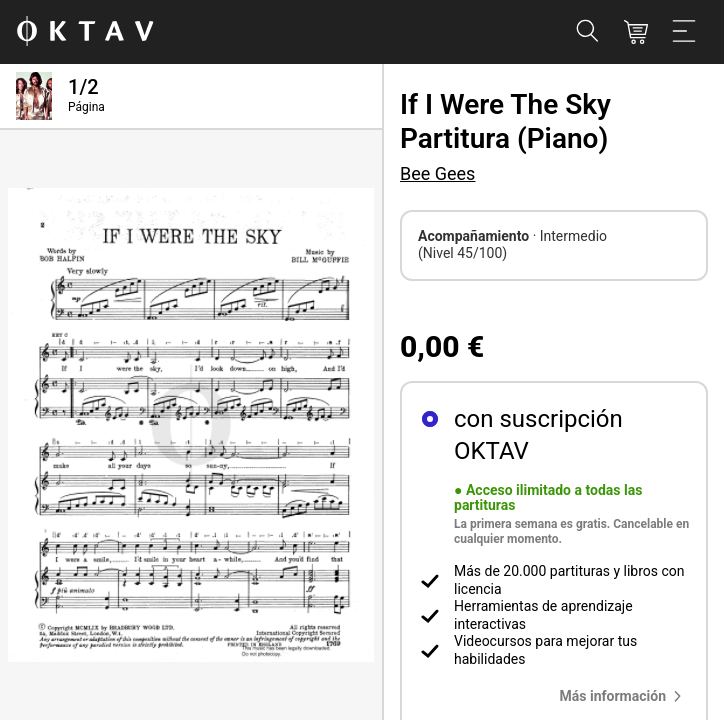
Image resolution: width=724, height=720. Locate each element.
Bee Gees (437, 173)
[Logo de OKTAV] (85, 32)
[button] (625, 696)
